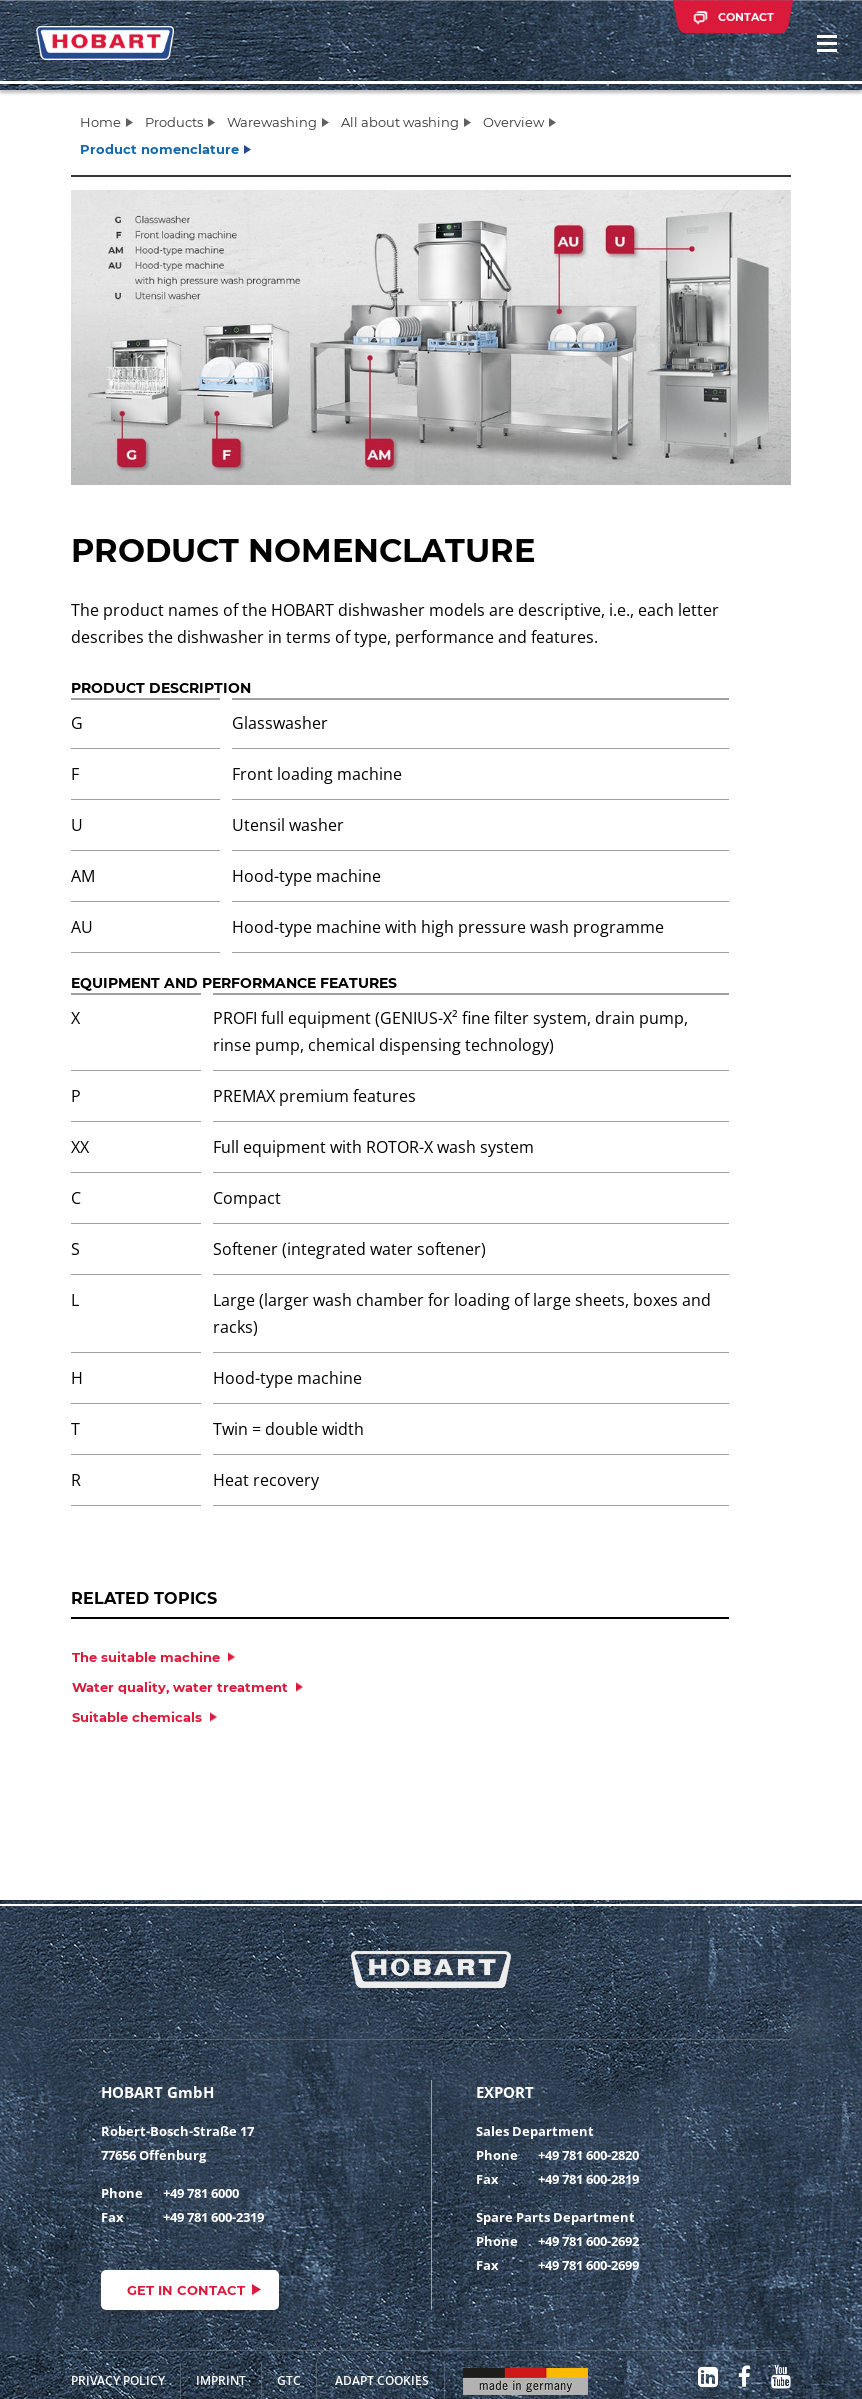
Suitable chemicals (137, 1717)
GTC (289, 2380)
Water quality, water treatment (180, 1687)
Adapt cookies (382, 2380)
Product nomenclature (159, 149)
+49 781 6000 (201, 2193)
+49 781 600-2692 (588, 2241)
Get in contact (186, 2290)
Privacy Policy (118, 2380)
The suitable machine (146, 1657)
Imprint (221, 2380)
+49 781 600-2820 (588, 2155)
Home (100, 122)
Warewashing (272, 122)
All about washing (400, 122)
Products (174, 122)
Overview (513, 122)
